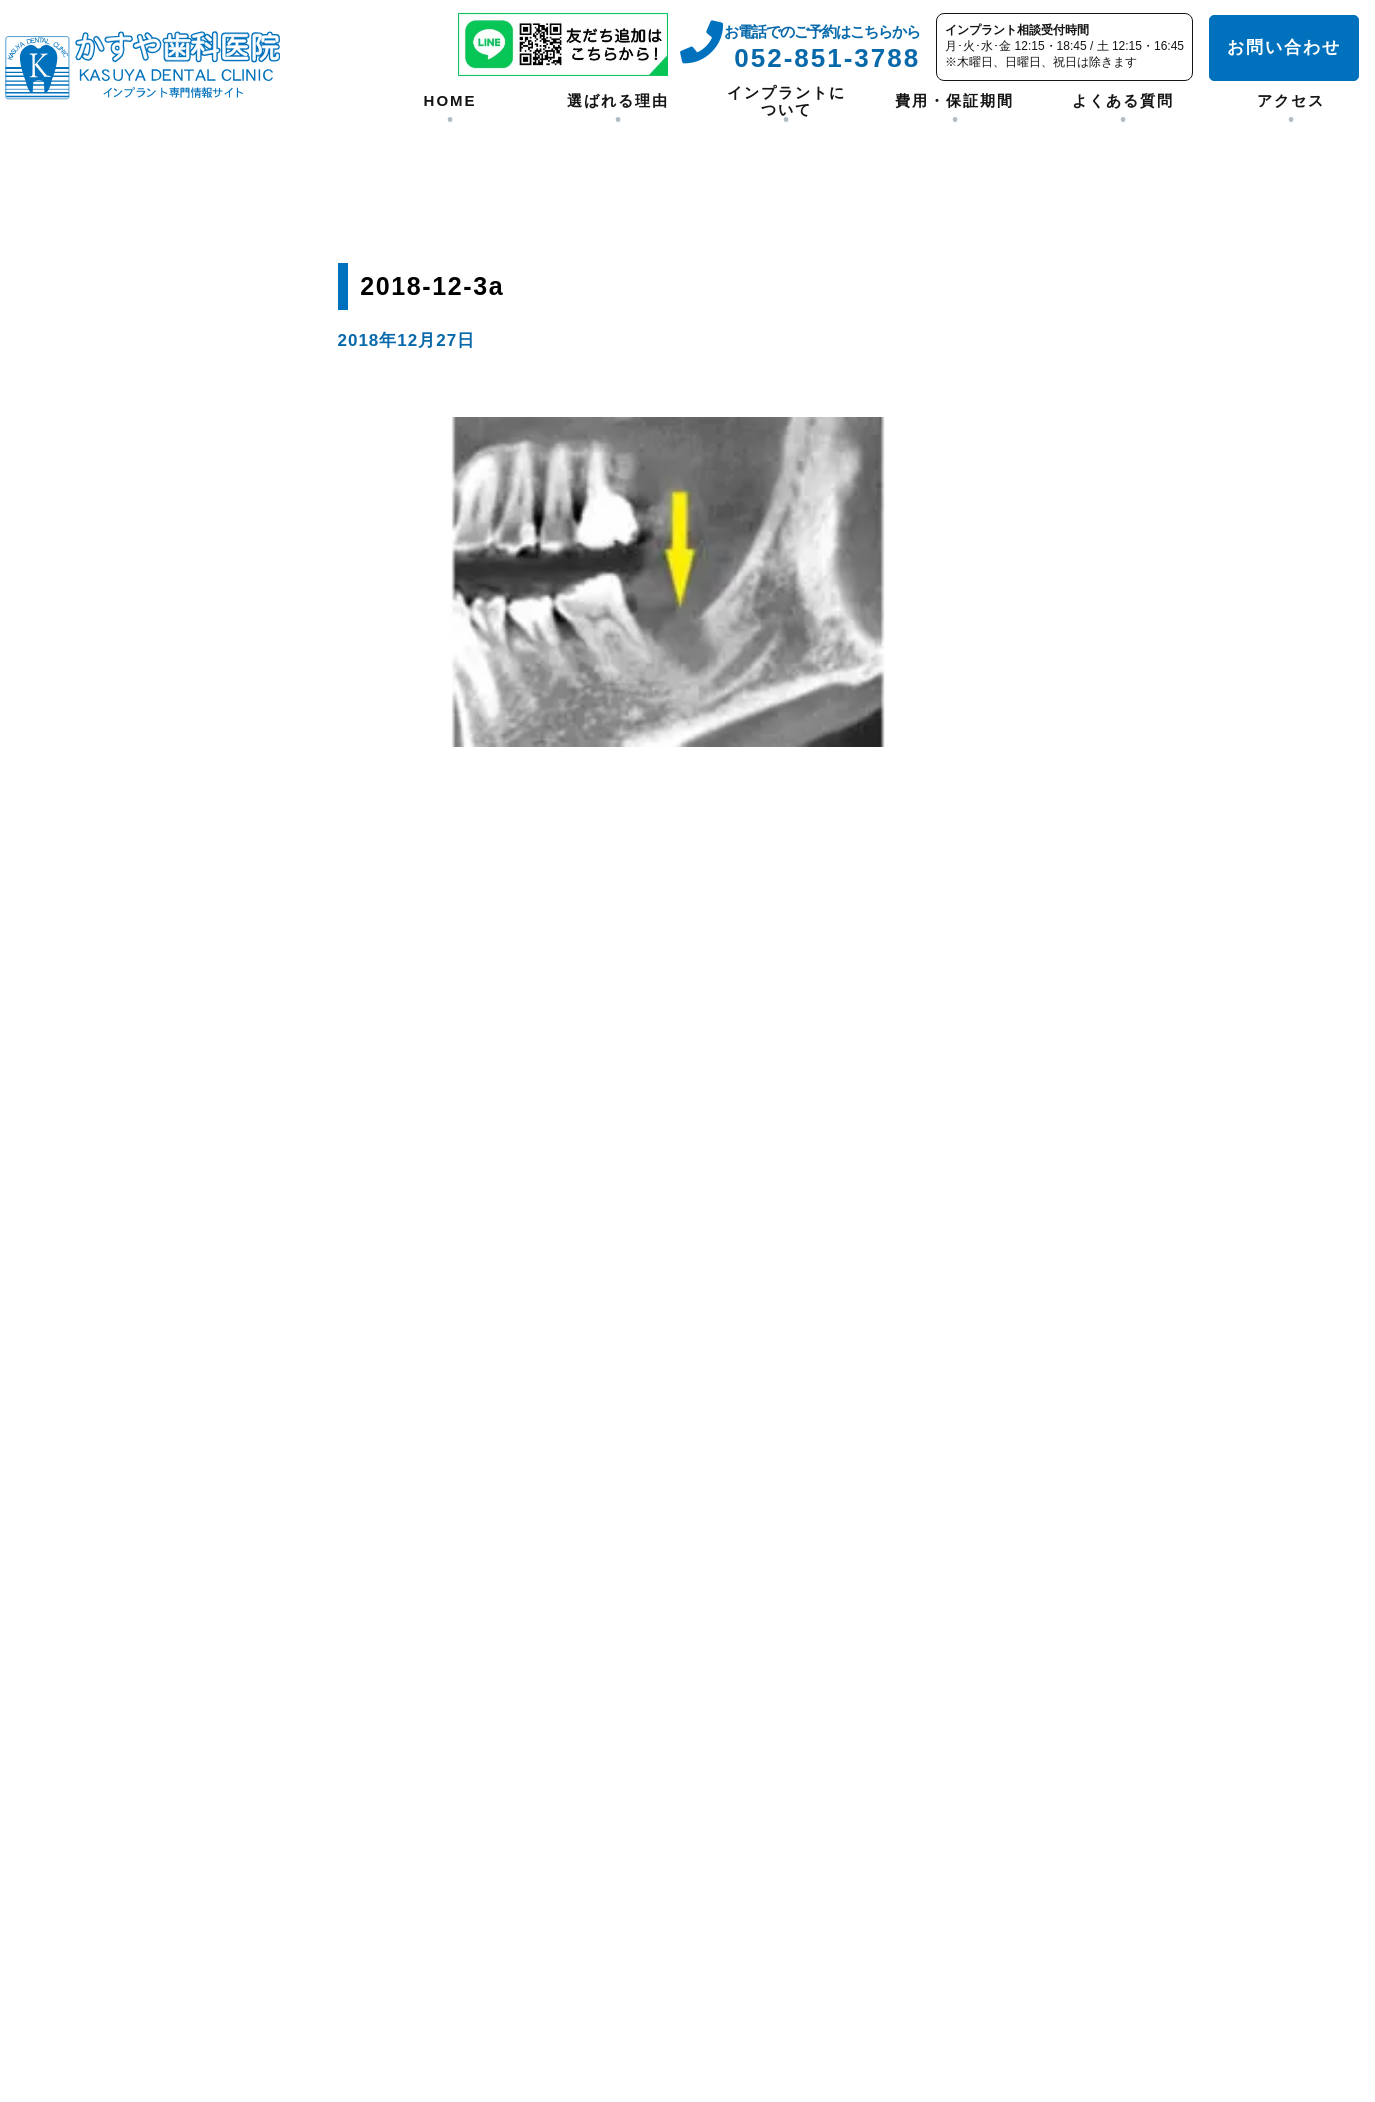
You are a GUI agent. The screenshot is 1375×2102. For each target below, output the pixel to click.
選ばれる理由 (618, 100)
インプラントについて (786, 101)
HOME (450, 100)
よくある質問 (1123, 100)
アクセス (1291, 100)
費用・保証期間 (954, 100)
